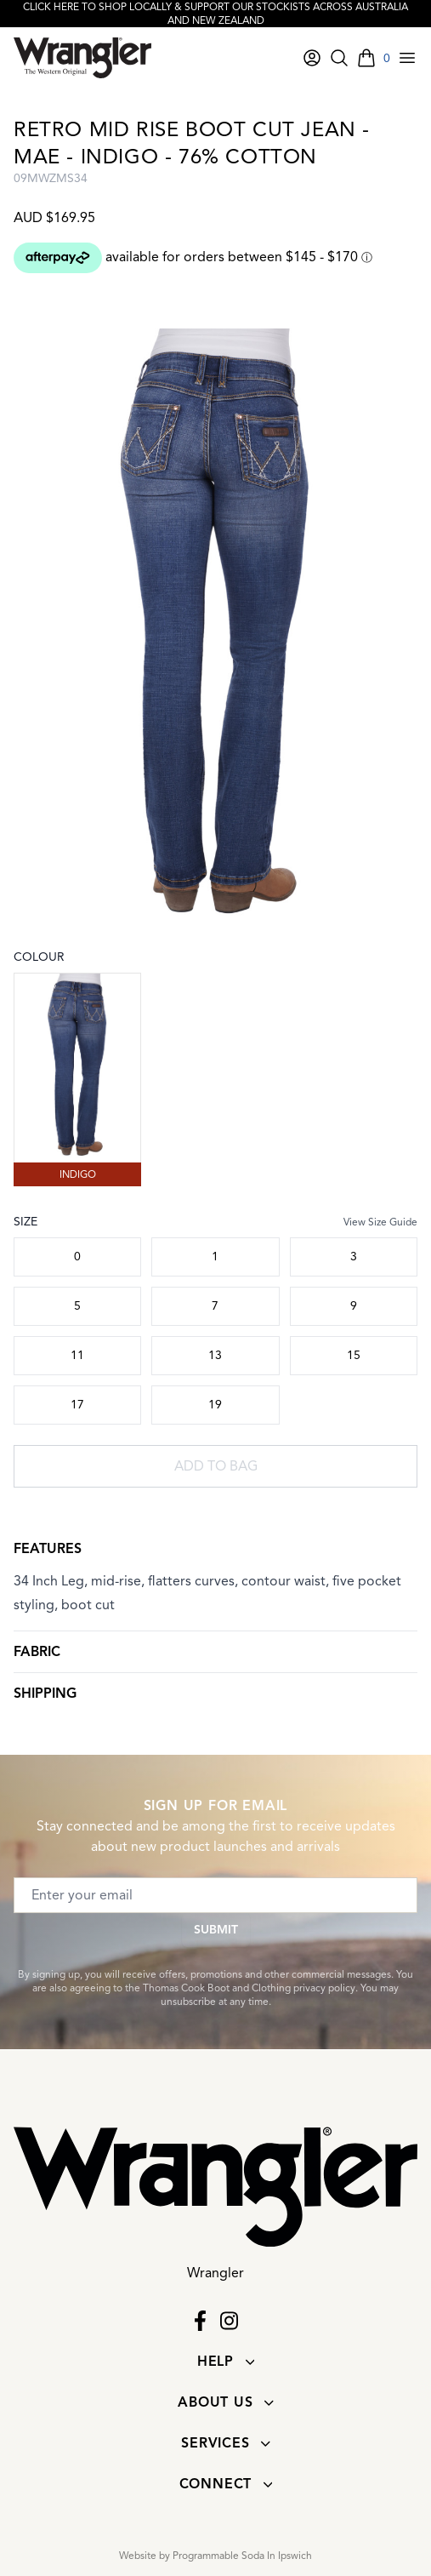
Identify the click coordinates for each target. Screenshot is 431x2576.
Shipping (45, 1693)
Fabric (37, 1651)
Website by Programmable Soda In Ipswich (215, 2555)
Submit (216, 1929)
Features (48, 1548)
